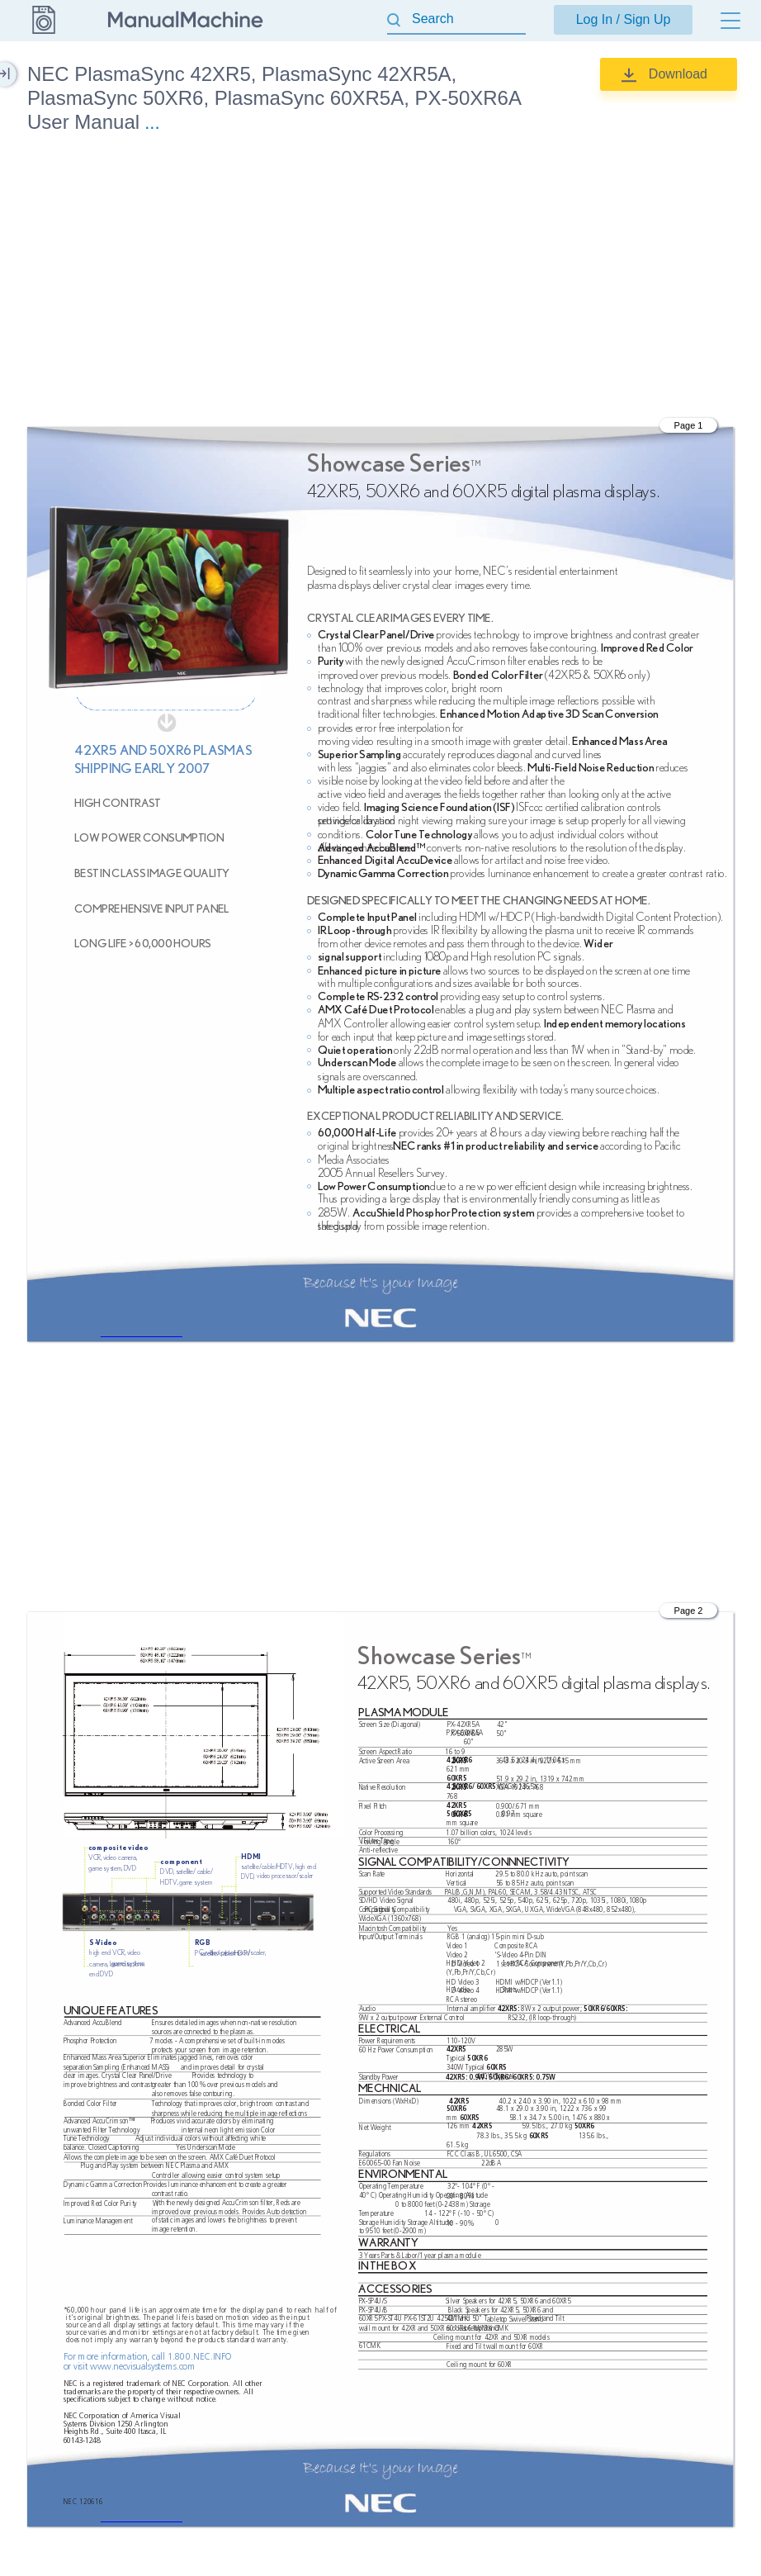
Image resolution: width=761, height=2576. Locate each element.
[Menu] (730, 21)
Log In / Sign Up (623, 19)
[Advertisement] (380, 283)
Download (678, 74)
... (151, 122)
